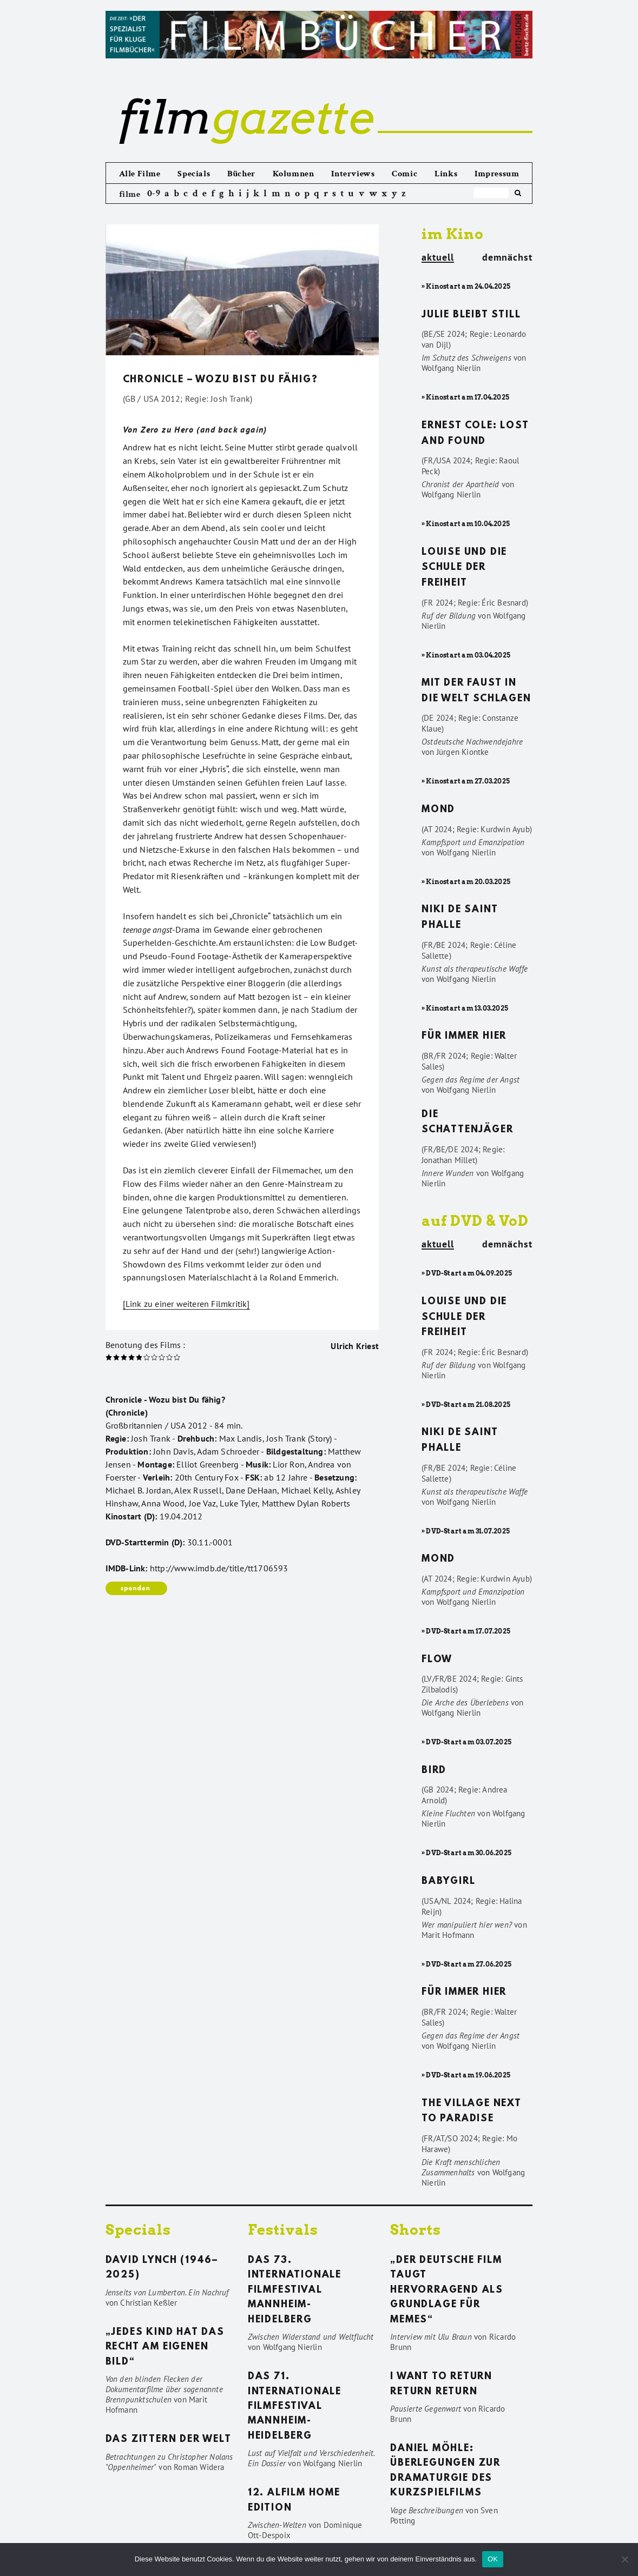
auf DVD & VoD (475, 1220)
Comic (404, 174)
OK (493, 2559)
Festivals (283, 2229)
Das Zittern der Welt (169, 2439)
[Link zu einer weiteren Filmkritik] (186, 1303)
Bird (434, 1770)
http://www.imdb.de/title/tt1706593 (219, 1568)
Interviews (352, 174)
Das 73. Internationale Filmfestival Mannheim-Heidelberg (294, 2290)
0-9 (154, 193)
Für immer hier (464, 1036)
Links (446, 174)
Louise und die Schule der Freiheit (464, 568)
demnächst (507, 257)
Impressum (497, 174)
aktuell (438, 258)
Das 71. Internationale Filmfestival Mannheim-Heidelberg (294, 2407)
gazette (246, 117)
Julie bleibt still (471, 315)
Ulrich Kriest (355, 1345)
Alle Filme (140, 174)
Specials (193, 174)
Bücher (241, 174)
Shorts (415, 2229)
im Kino (453, 233)
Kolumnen (293, 174)
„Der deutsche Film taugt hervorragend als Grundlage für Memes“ (446, 2290)
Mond (438, 810)
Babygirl (448, 1881)
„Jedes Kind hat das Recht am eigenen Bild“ (165, 2347)
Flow (437, 1660)
